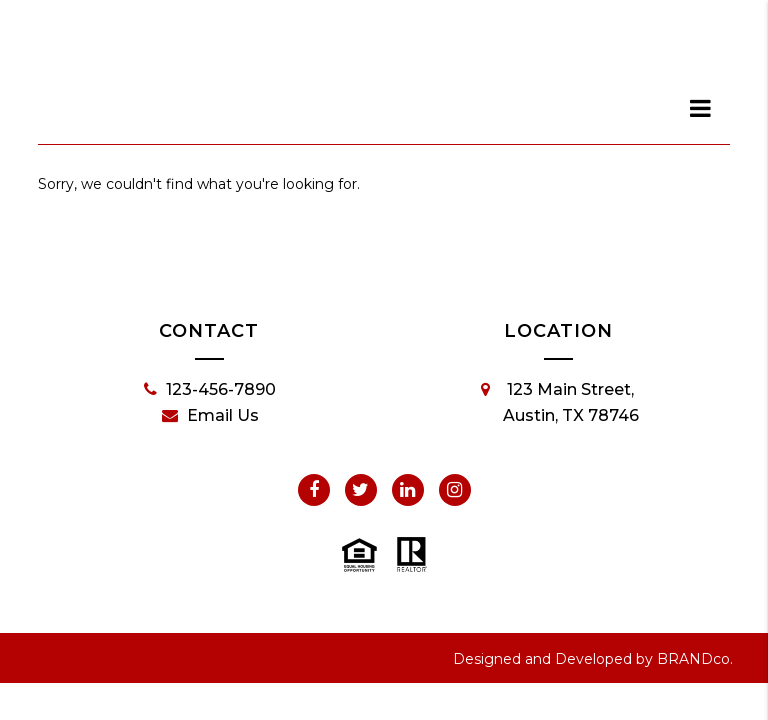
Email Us (210, 416)
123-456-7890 (210, 390)
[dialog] (701, 108)
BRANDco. (695, 659)
